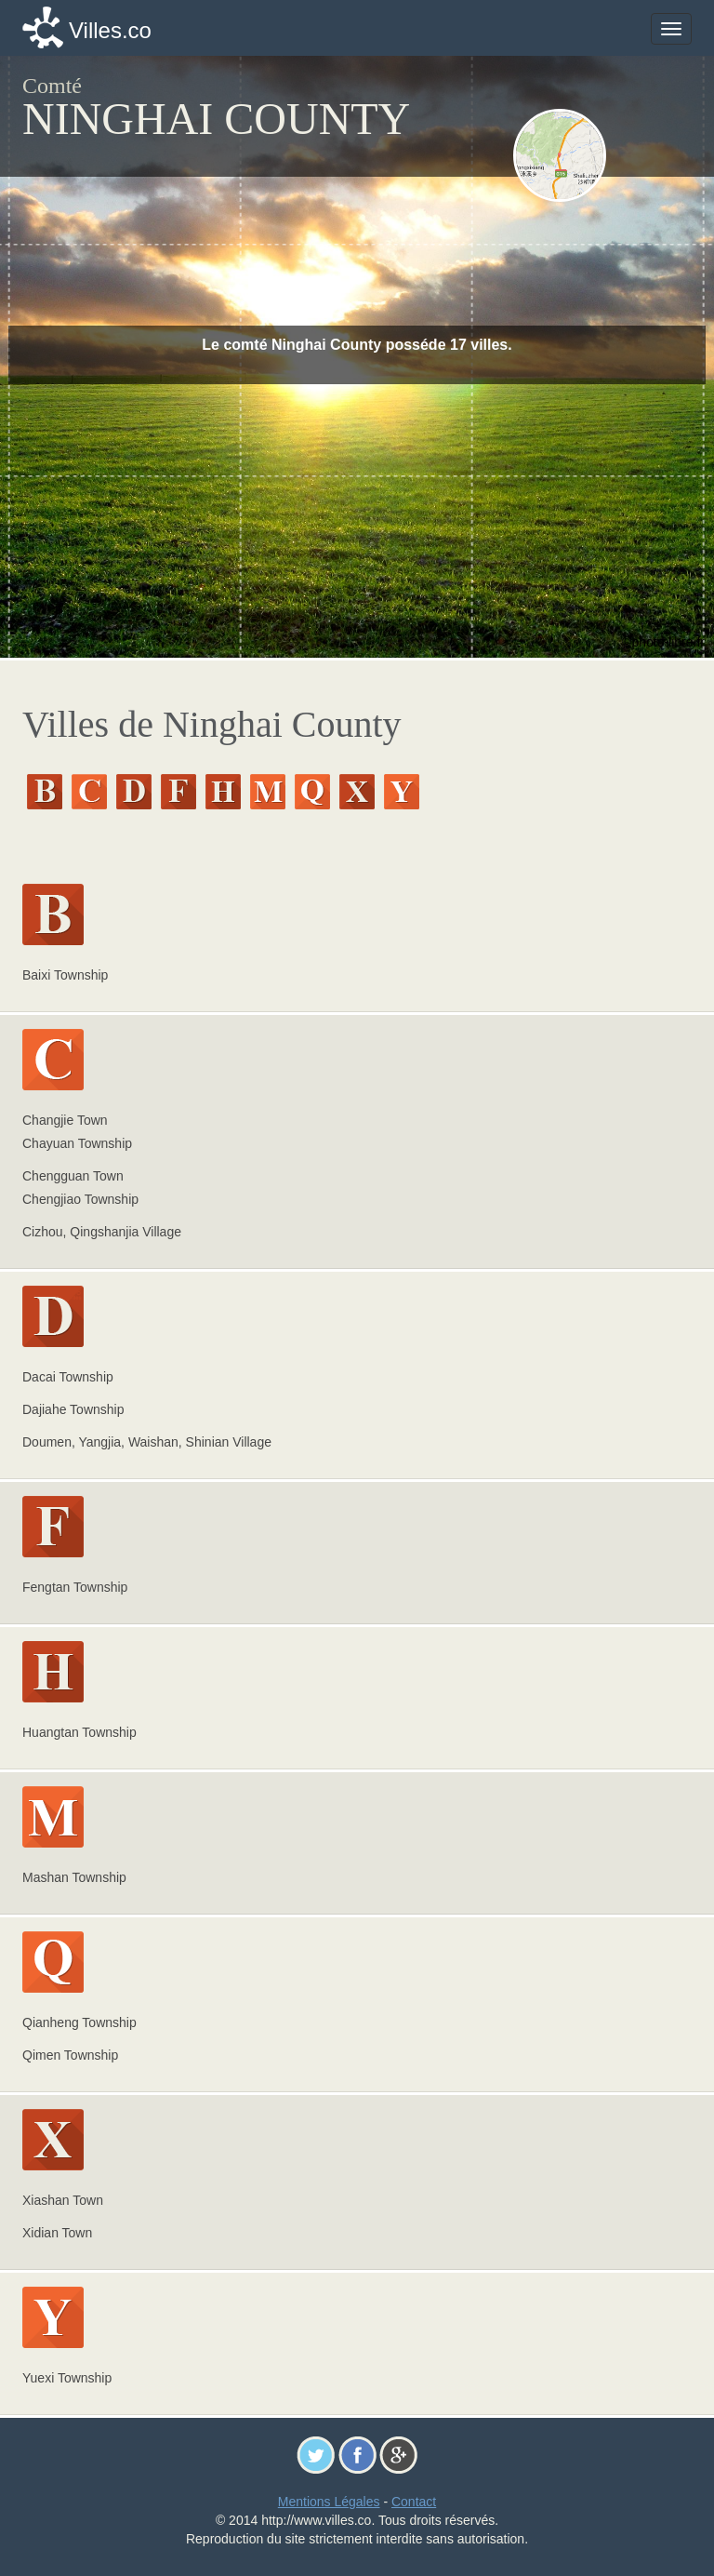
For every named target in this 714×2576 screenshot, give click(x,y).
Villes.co (110, 30)
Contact (413, 2501)
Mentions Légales (329, 2501)
